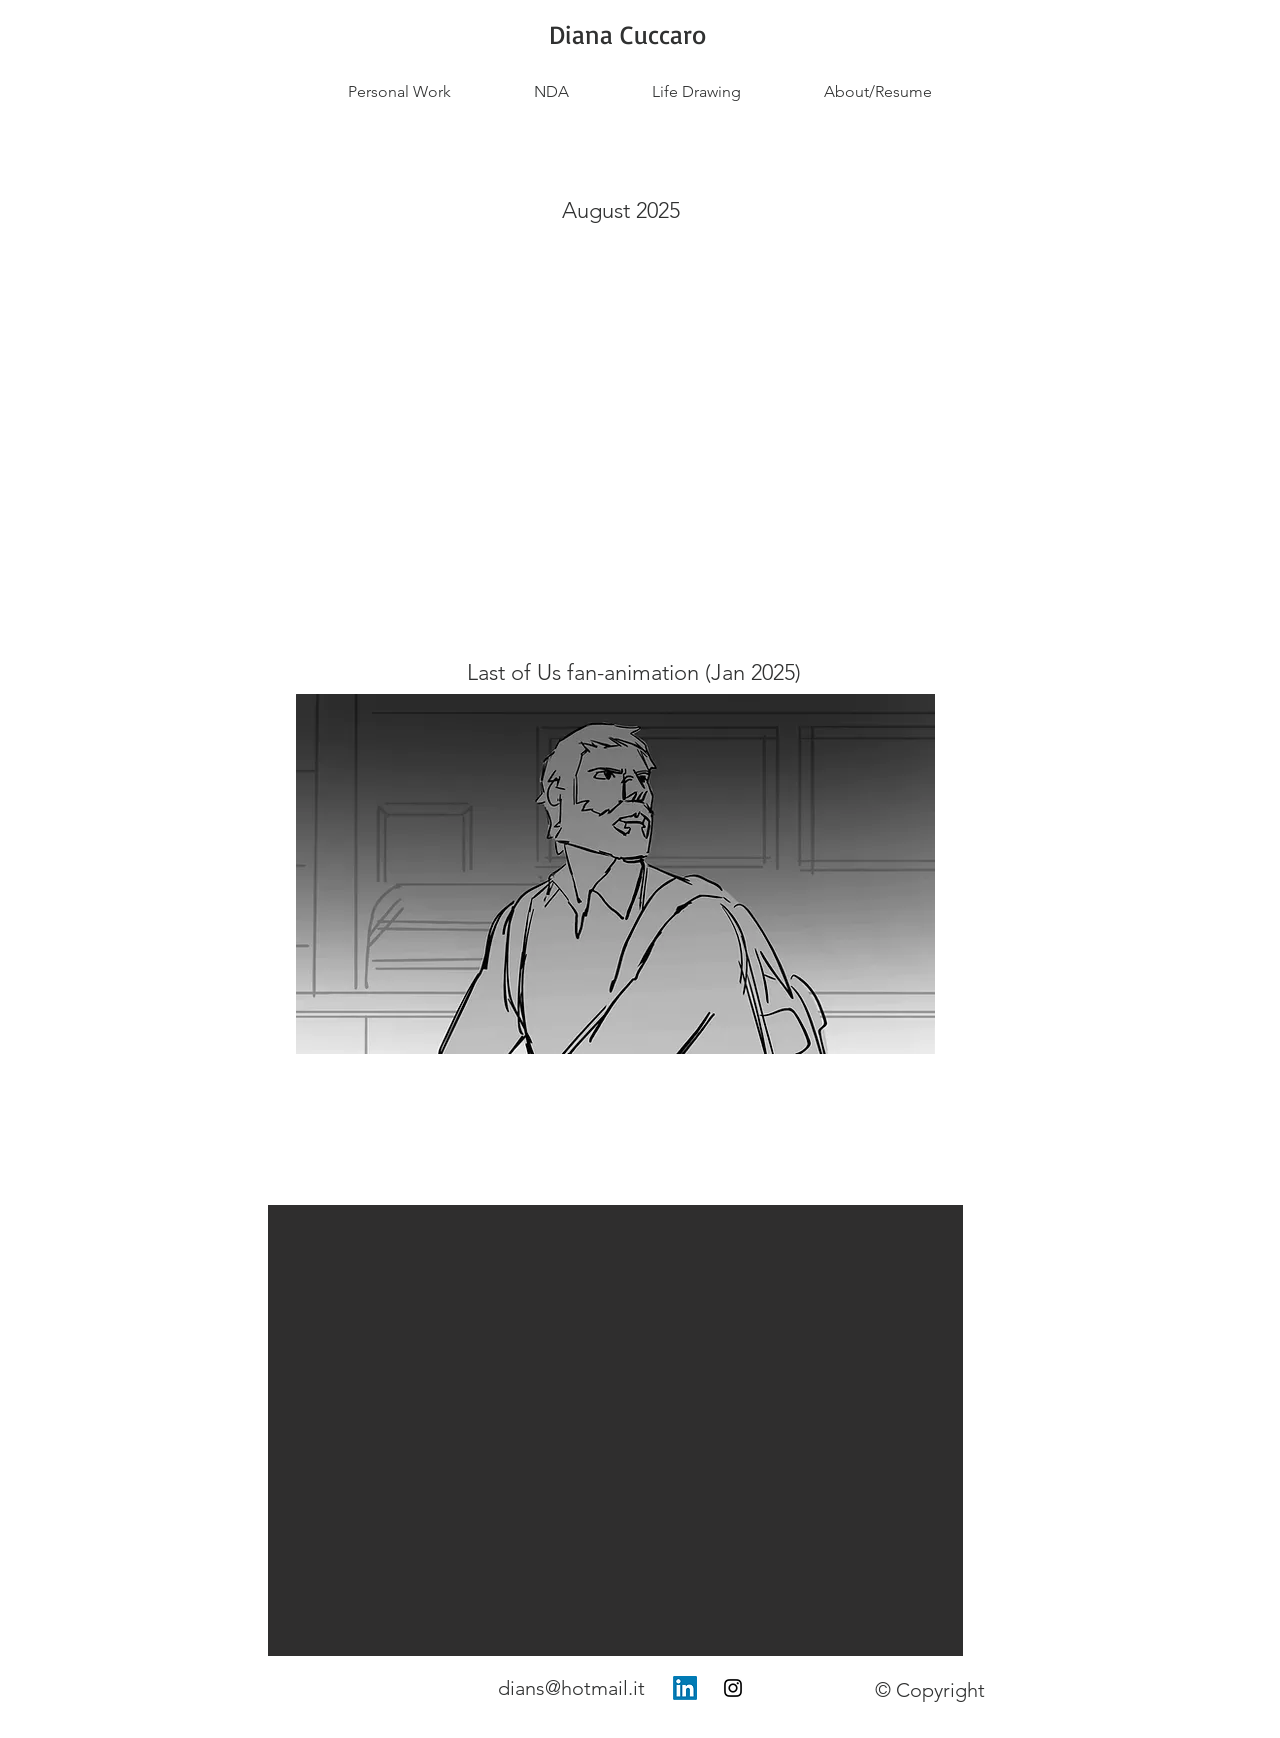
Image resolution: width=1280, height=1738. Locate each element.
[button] (615, 1430)
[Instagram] (733, 1688)
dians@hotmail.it (571, 1688)
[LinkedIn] (685, 1688)
